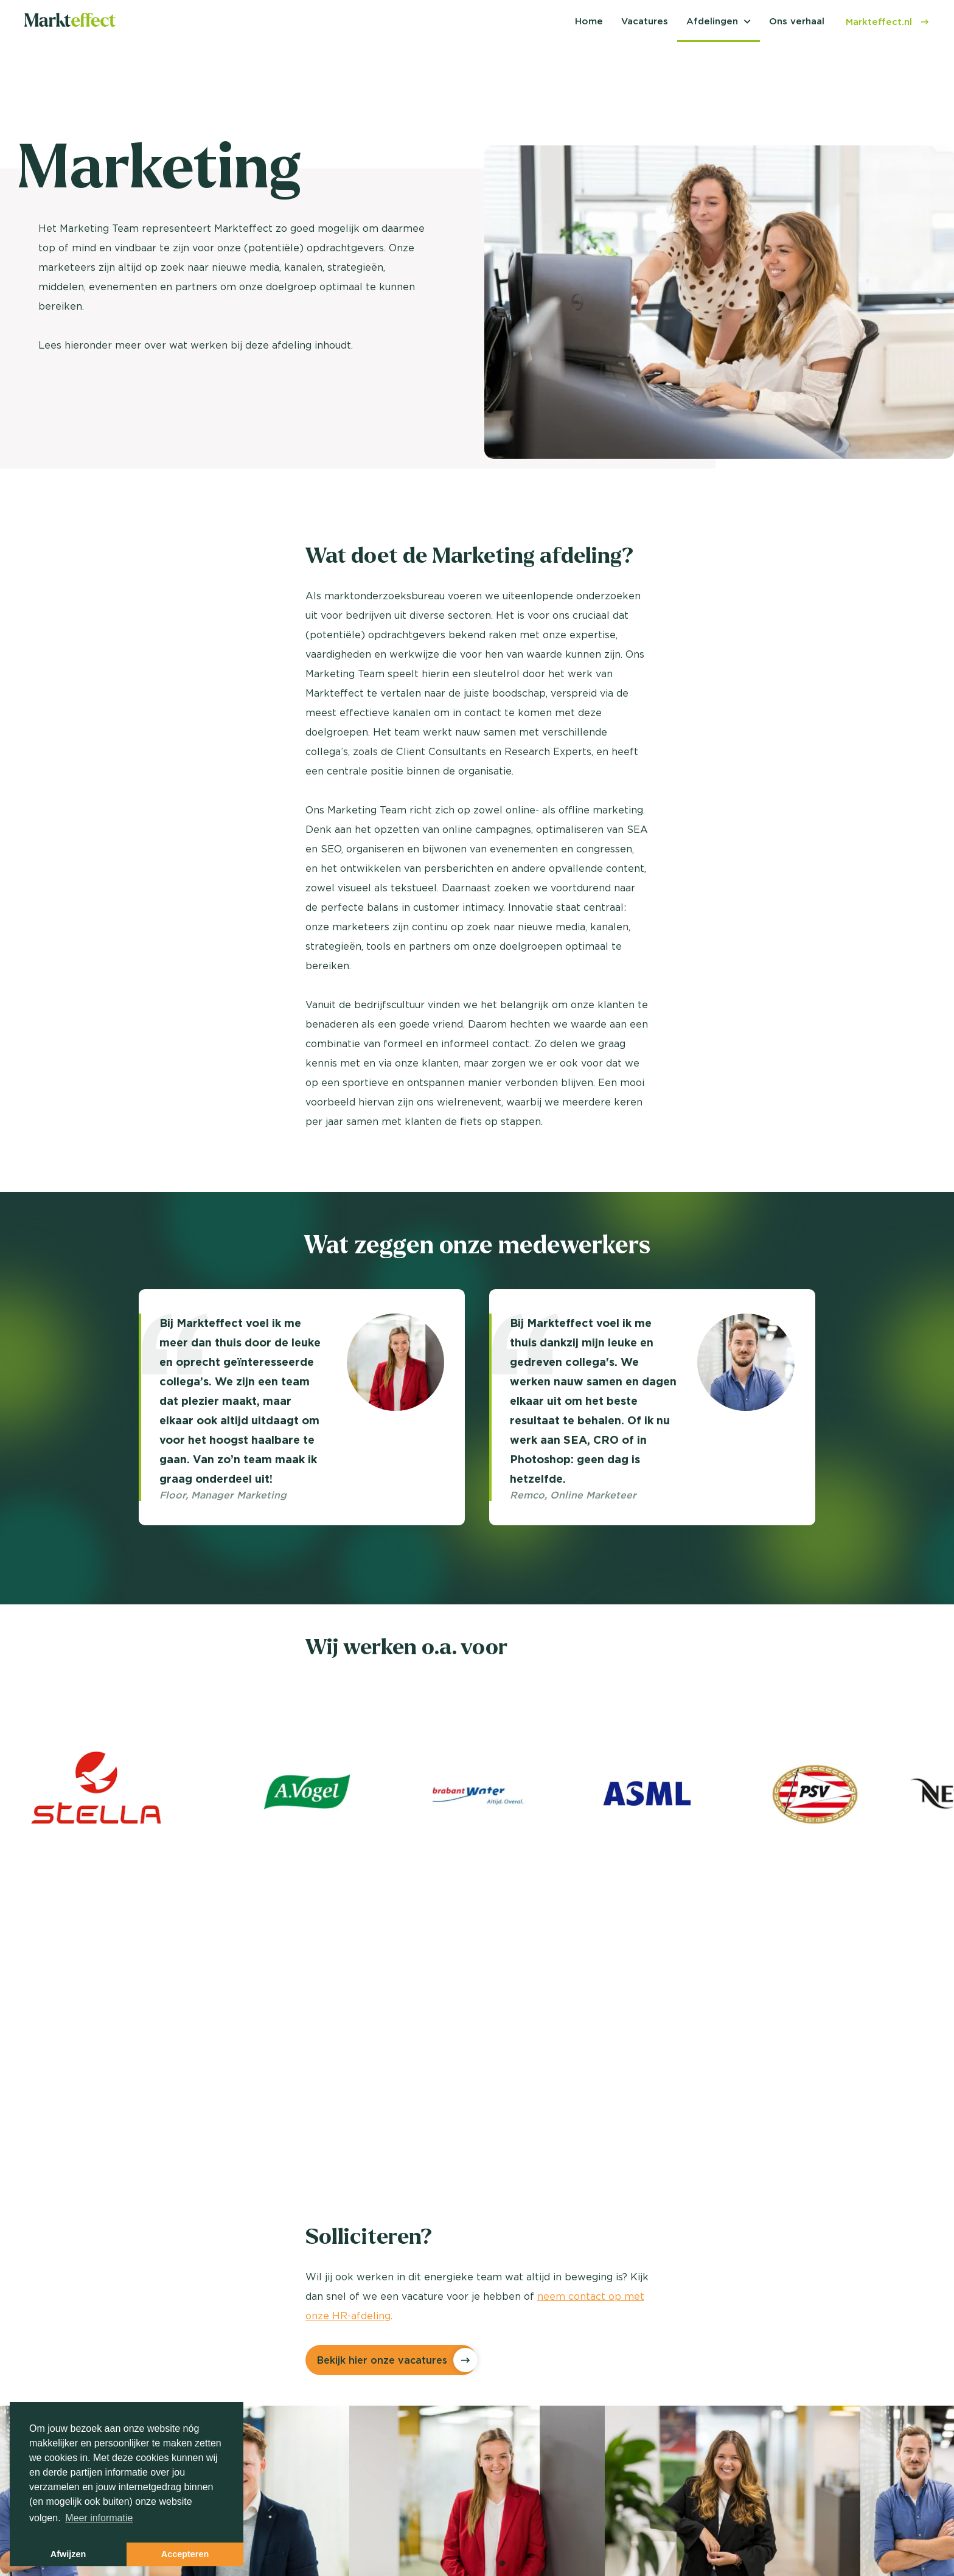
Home (589, 21)
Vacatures (644, 21)
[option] (302, 1407)
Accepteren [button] (185, 2554)
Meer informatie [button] (99, 2518)
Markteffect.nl (888, 21)
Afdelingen (712, 21)
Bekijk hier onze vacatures (382, 2360)
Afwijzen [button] (68, 2554)
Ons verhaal (796, 21)
